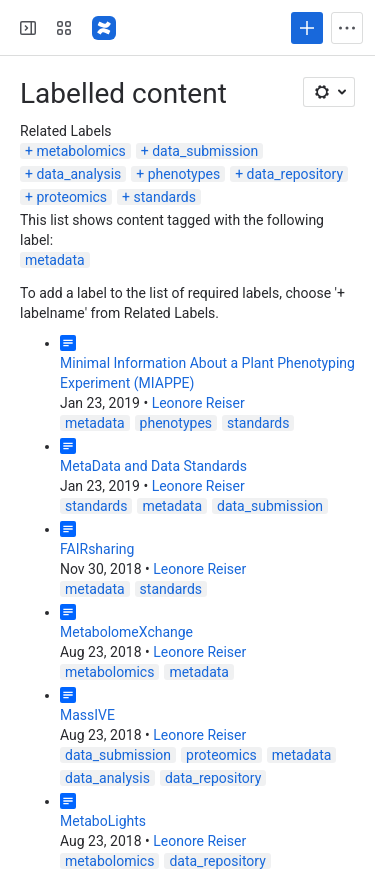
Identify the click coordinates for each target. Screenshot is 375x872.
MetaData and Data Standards (153, 466)
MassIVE (87, 715)
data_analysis (78, 174)
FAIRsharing (97, 549)
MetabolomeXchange (126, 632)
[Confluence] (104, 28)
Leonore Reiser (198, 403)
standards (165, 197)
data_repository (295, 174)
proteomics (71, 197)
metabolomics (80, 151)
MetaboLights (103, 821)
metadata (55, 260)
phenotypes (184, 174)
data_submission (205, 151)
